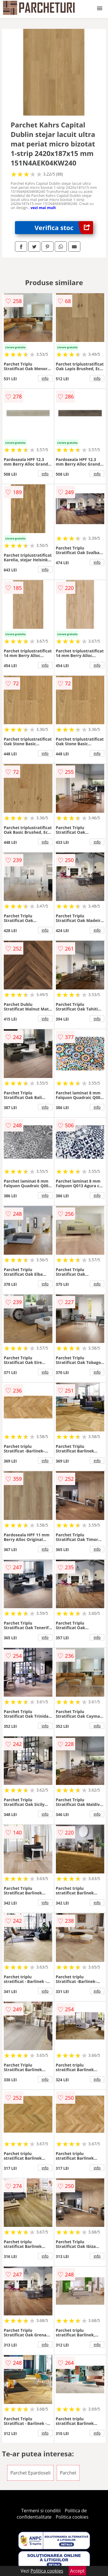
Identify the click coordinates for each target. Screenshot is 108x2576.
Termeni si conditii (41, 2510)
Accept (77, 2571)
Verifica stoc (64, 227)
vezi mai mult (43, 207)
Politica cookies (72, 2517)
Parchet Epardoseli (30, 2473)
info (45, 378)
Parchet (68, 2473)
